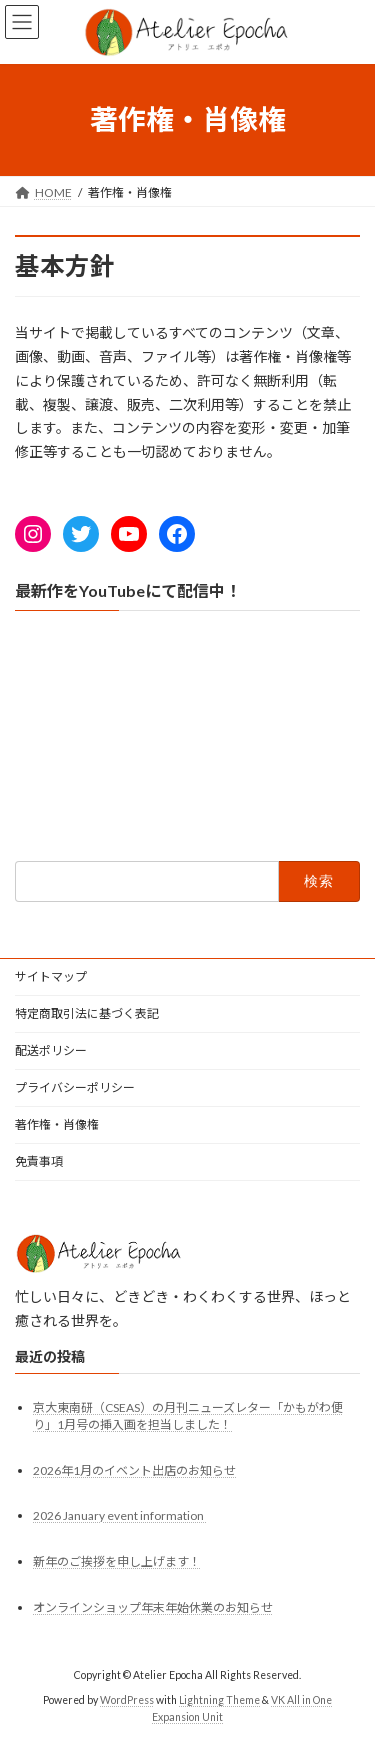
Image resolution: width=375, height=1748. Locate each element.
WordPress (127, 1699)
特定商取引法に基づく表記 (87, 1013)
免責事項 (39, 1161)
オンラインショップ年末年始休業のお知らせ (153, 1607)
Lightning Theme (219, 1699)
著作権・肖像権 (57, 1124)
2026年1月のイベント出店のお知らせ (134, 1470)
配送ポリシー (51, 1050)
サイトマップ (51, 976)
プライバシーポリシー (75, 1087)
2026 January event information (119, 1514)
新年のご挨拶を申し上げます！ (117, 1561)
